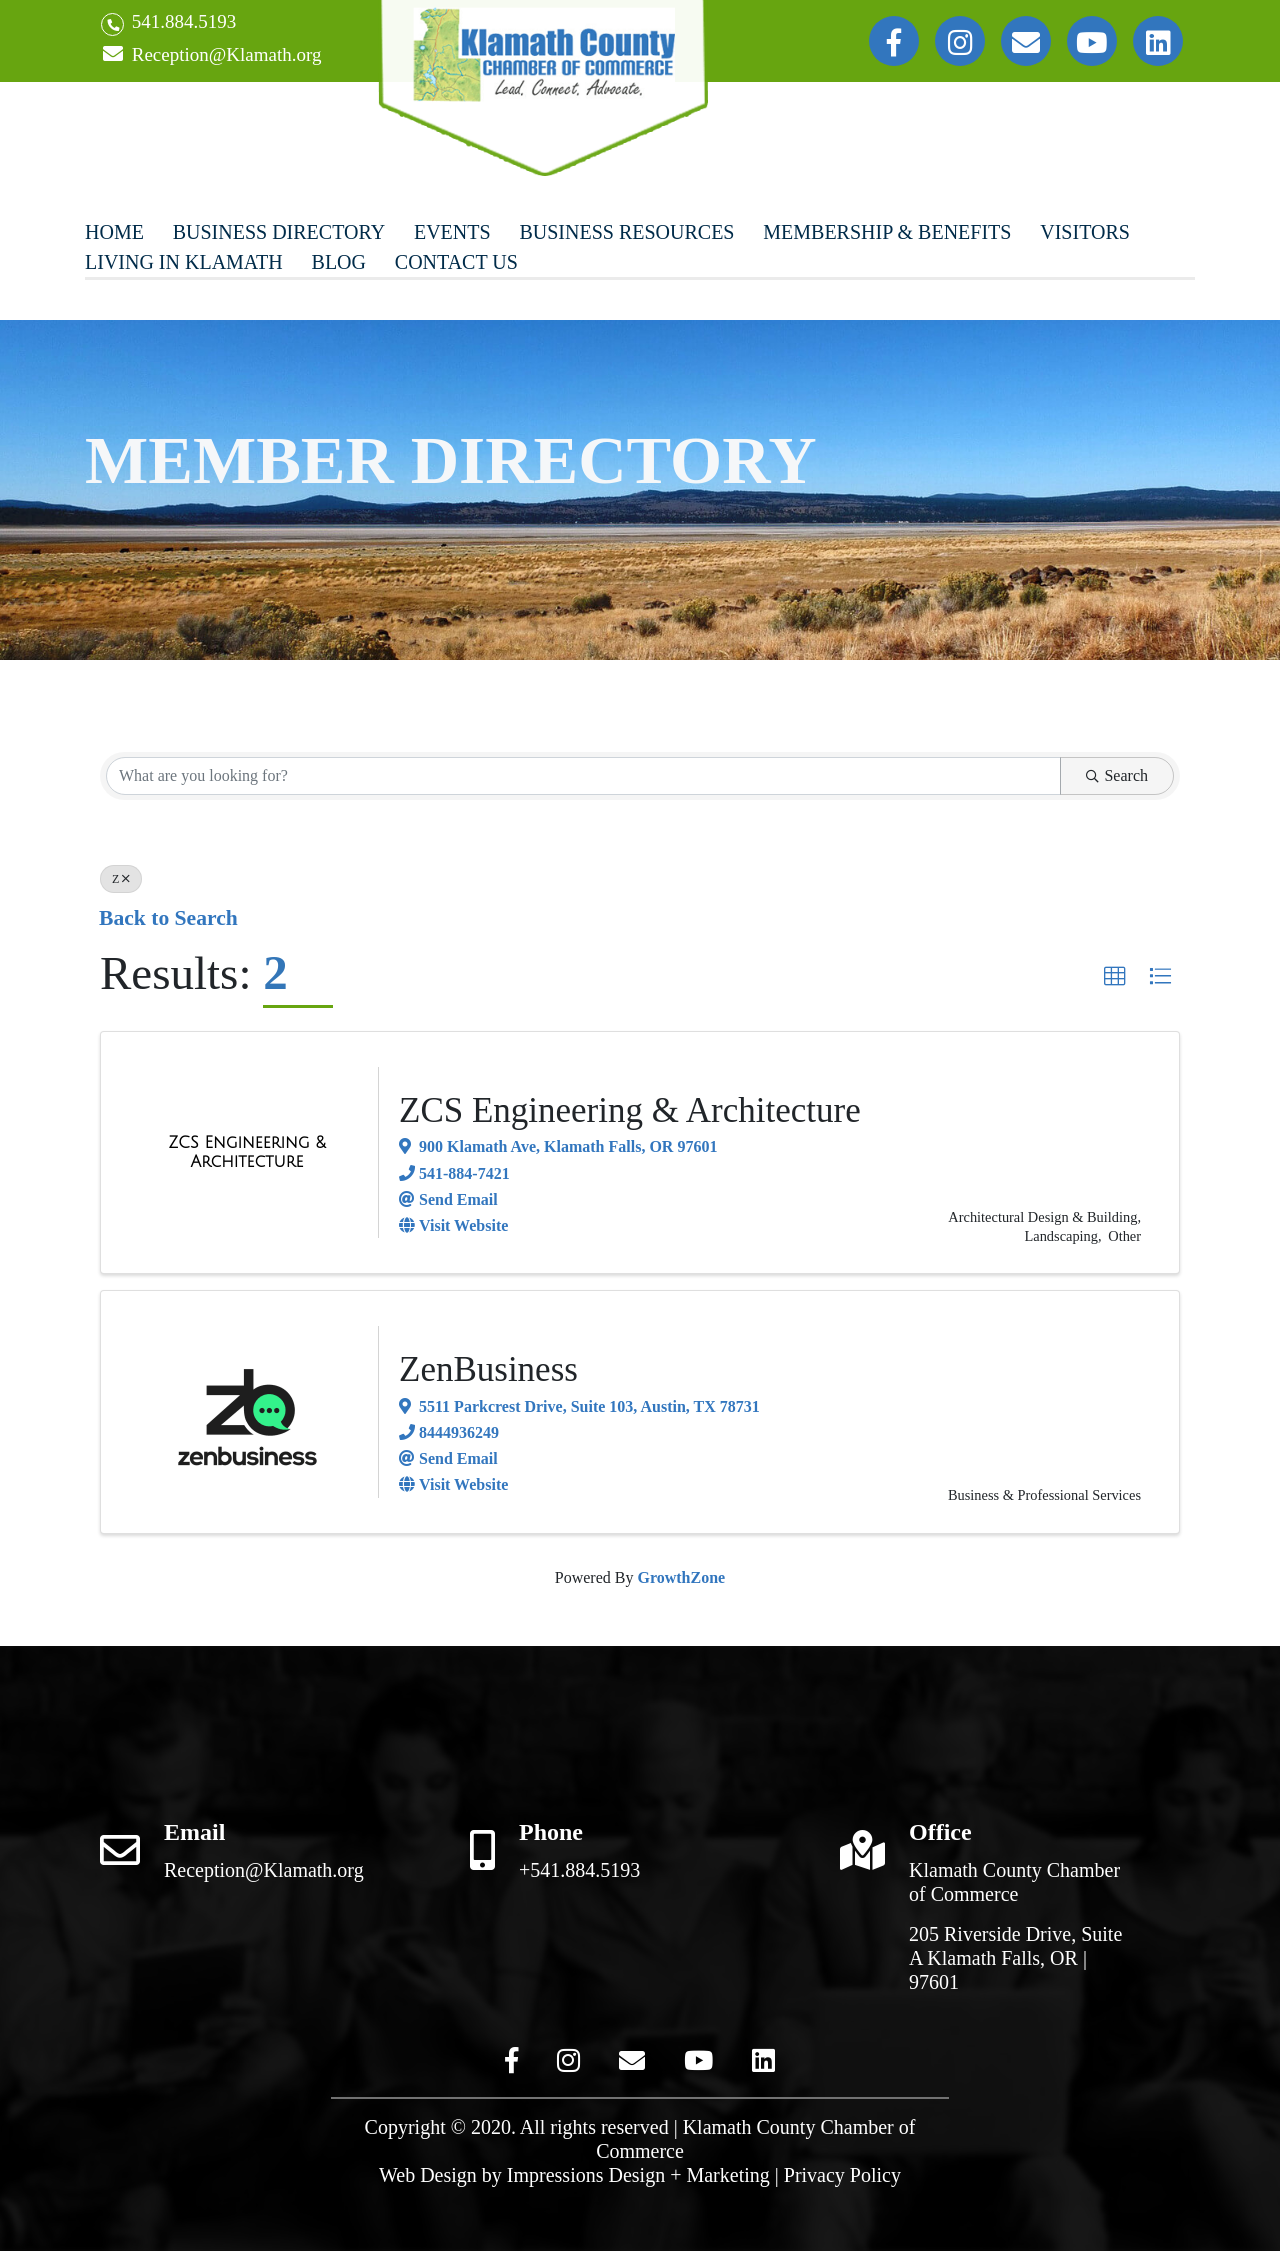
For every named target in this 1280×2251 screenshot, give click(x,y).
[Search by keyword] (583, 776)
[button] (1115, 977)
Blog (339, 262)
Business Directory (279, 232)
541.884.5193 (168, 23)
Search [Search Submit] (1117, 775)
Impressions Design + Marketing (638, 2175)
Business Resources (626, 232)
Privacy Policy (842, 2175)
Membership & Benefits (887, 232)
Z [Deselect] (121, 879)
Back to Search (168, 918)
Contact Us (456, 262)
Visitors (1085, 232)
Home (114, 232)
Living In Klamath (184, 262)
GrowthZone (681, 1577)
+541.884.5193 (579, 1870)
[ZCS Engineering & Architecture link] (247, 1152)
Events (452, 232)
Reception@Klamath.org (211, 55)
